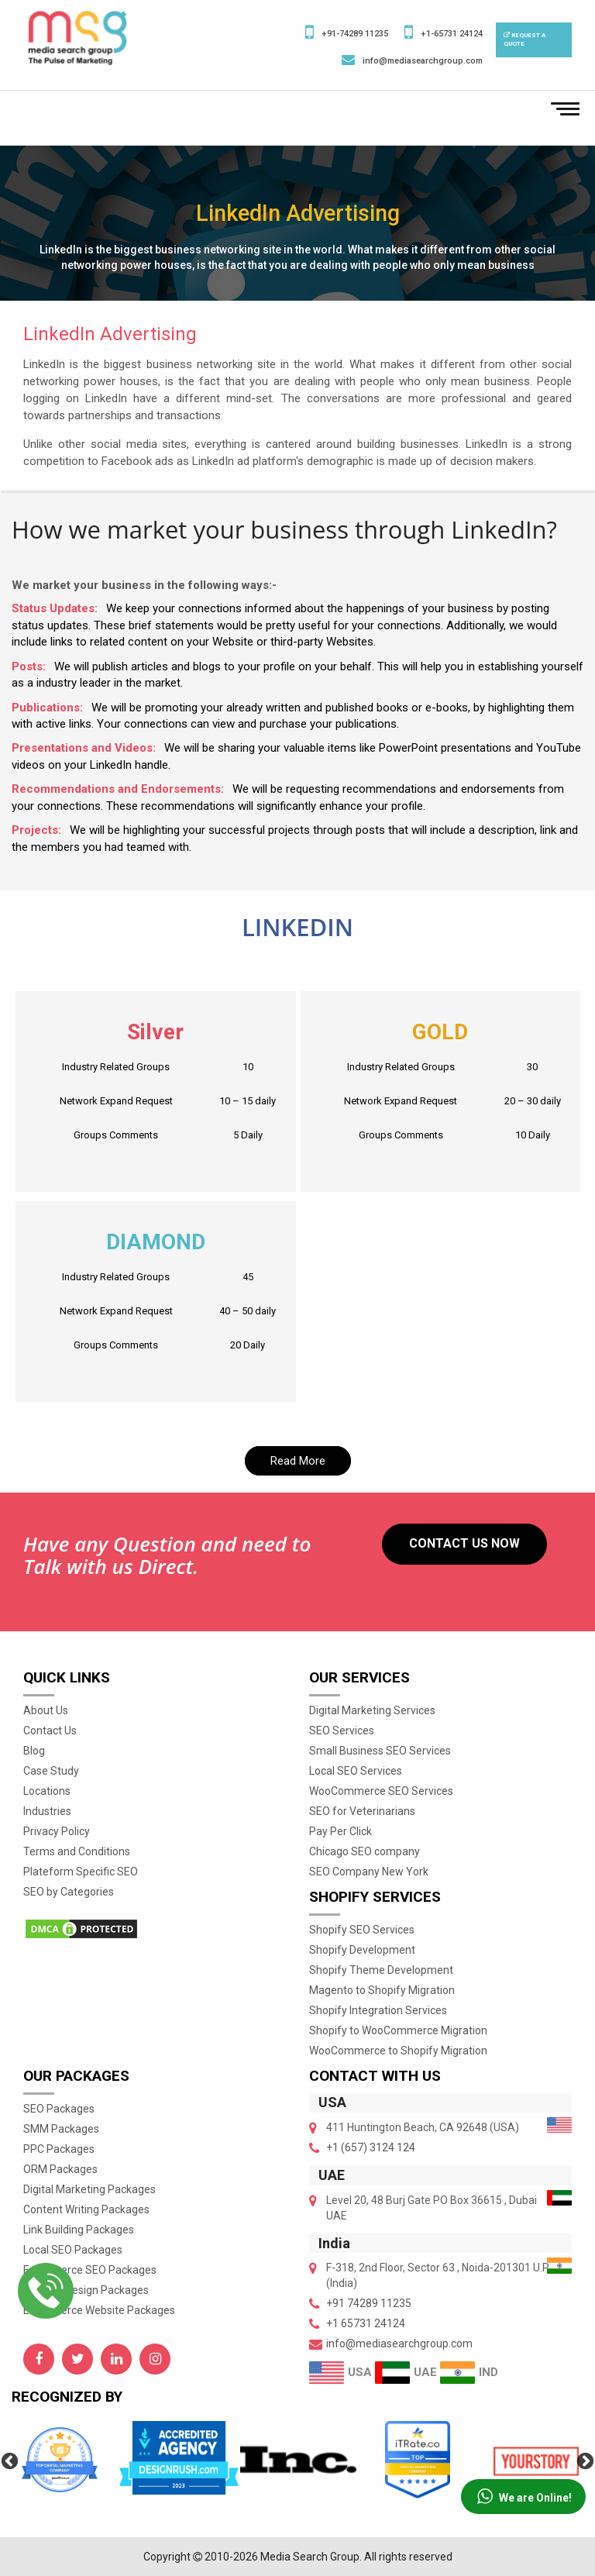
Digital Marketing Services (372, 1710)
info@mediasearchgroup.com (423, 61)
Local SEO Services (355, 1771)
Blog (34, 1750)
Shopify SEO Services (361, 1929)
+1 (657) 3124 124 (370, 2147)
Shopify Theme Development (381, 1970)
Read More (297, 1461)
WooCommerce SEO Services (381, 1791)
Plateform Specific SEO (80, 1871)
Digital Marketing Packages (89, 2189)
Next (583, 2460)
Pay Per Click (340, 1831)
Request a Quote (524, 39)
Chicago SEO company (364, 1851)
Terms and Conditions (76, 1851)
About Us (45, 1710)
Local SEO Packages (72, 2250)
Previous (7, 2460)
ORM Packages (60, 2169)
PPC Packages (59, 2149)
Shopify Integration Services (378, 2010)
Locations (47, 1791)
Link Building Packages (78, 2229)
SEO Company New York (368, 1871)
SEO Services (341, 1730)
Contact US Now (464, 1543)
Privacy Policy (56, 1831)
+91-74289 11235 (355, 34)
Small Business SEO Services (380, 1750)
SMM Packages (61, 2129)
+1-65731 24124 (452, 34)
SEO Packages (59, 2108)
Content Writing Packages (86, 2209)
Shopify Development (362, 1950)
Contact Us (50, 1730)
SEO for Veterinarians (362, 1811)
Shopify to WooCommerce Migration (398, 2030)
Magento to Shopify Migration (382, 1990)
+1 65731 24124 (365, 2323)
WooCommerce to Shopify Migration (398, 2050)
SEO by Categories (68, 1892)
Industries (47, 1811)
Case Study (51, 1771)
